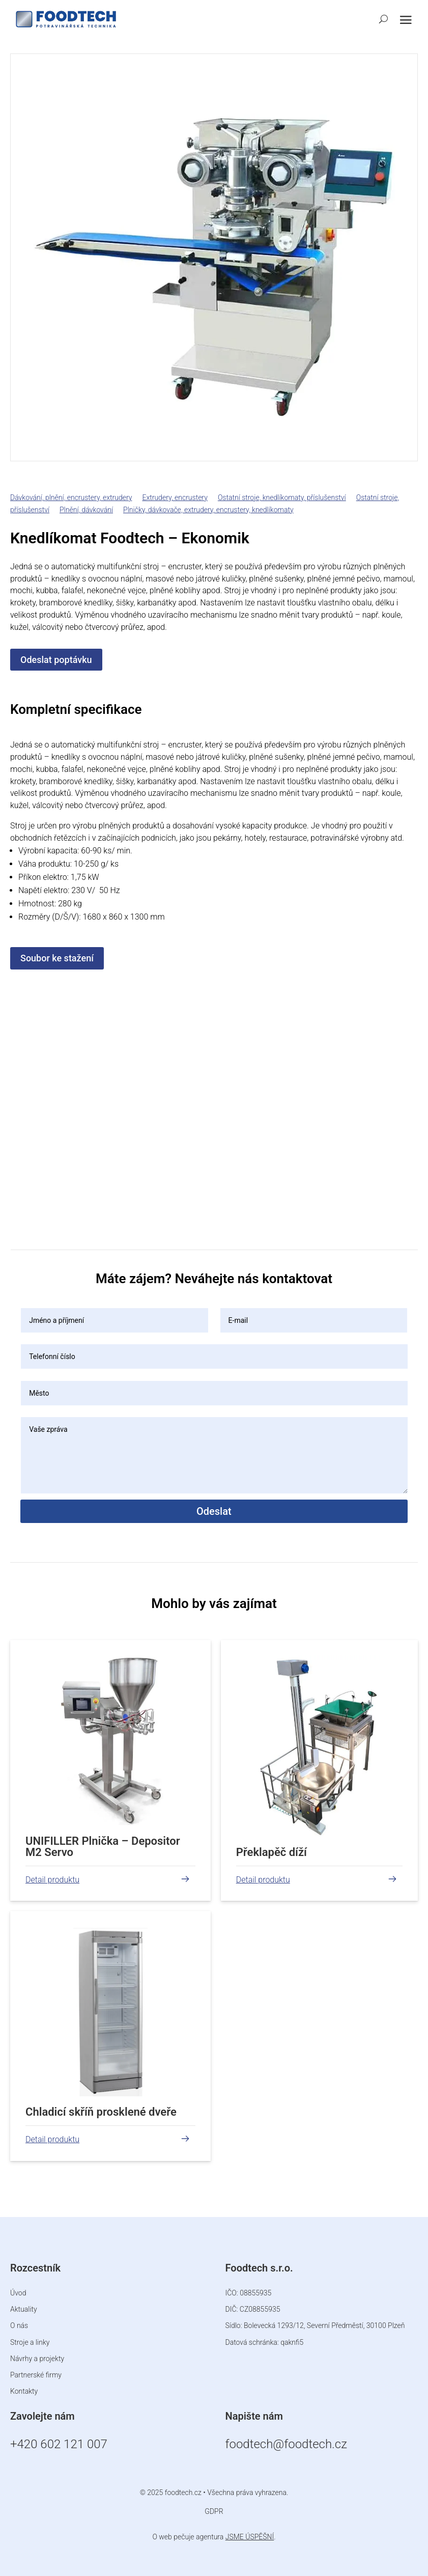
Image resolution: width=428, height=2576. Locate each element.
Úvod (18, 2293)
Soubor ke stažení (57, 958)
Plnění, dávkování (86, 510)
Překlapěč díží (271, 1852)
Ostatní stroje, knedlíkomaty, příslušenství (282, 497)
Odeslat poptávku (56, 659)
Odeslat (214, 1511)
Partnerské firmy (36, 2375)
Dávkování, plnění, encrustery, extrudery (71, 497)
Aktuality (23, 2309)
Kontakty (24, 2391)
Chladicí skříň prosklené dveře (101, 2112)
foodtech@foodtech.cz (286, 2444)
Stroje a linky (29, 2342)
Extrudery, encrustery (174, 497)
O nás (19, 2325)
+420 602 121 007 (58, 2444)
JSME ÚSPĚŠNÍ (249, 2537)
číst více (38, 1879)
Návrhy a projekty (37, 2359)
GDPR (214, 2511)
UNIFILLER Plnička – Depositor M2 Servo (102, 1847)
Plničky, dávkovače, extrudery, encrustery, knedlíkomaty (208, 510)
